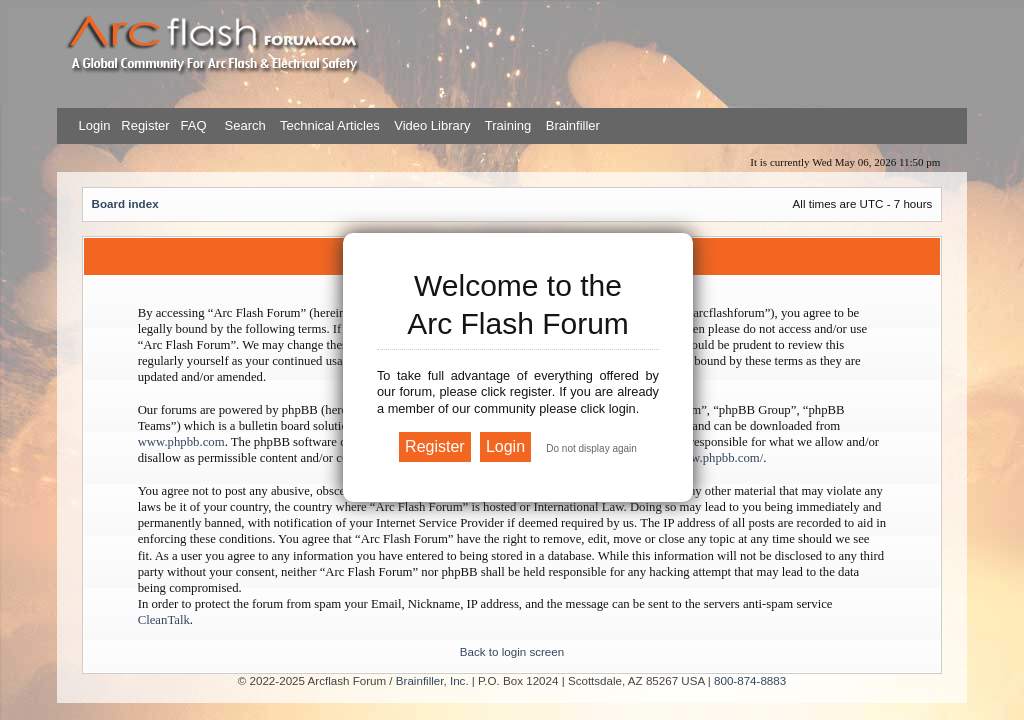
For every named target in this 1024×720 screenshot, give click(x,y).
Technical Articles (330, 125)
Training (508, 125)
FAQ (192, 125)
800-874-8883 (750, 680)
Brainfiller (573, 125)
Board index (125, 203)
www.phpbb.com (181, 442)
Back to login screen (512, 651)
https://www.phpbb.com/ (700, 458)
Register (144, 125)
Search (243, 125)
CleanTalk (164, 620)
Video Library (432, 125)
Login (95, 125)
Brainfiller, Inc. (432, 680)
